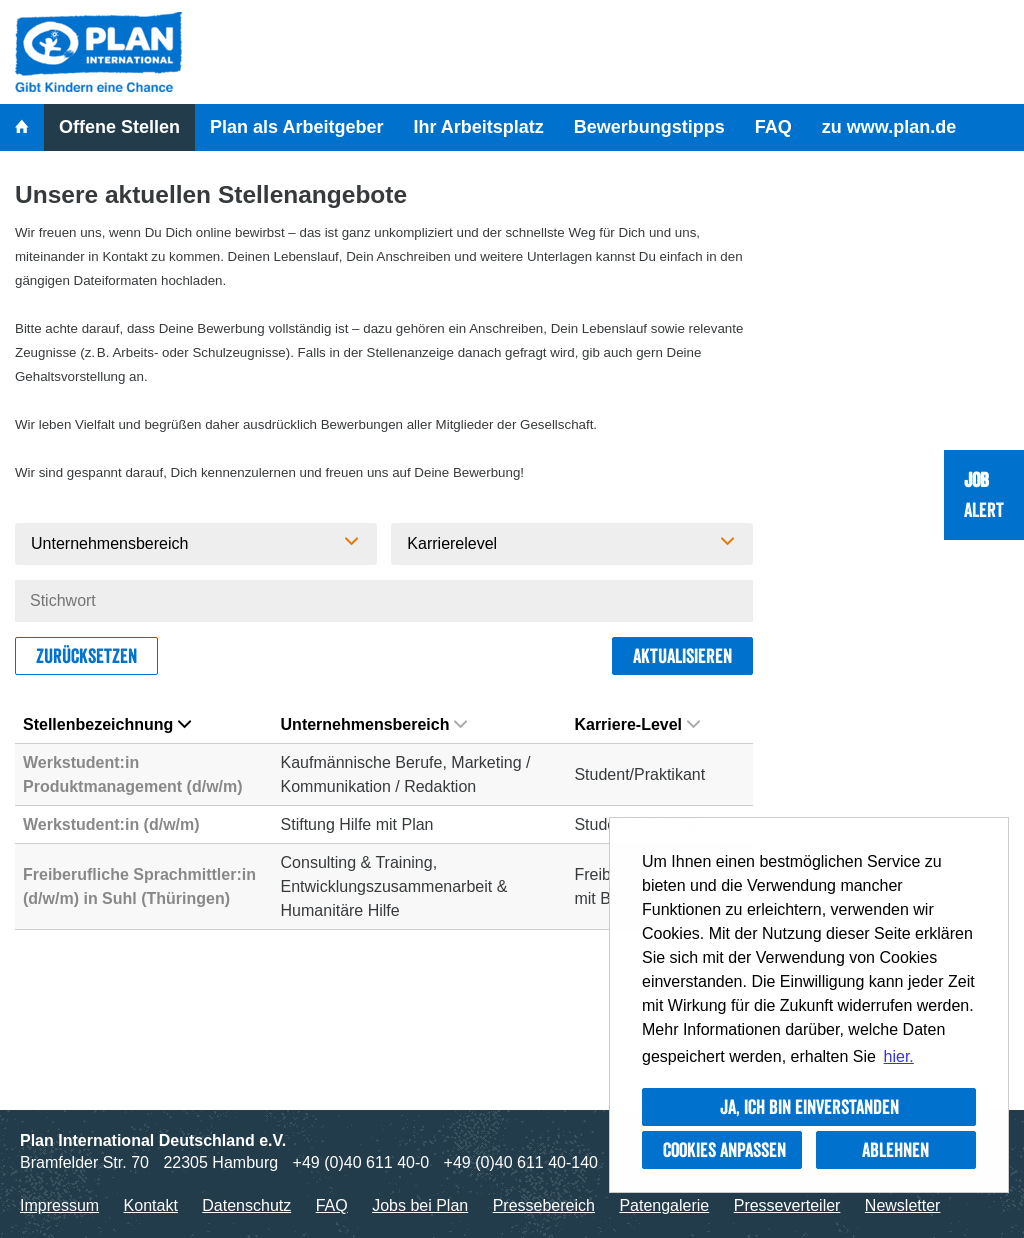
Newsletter (903, 1205)
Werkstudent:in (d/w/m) (111, 824)
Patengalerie (664, 1205)
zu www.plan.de (889, 127)
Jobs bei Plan (420, 1205)
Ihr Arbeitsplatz (478, 127)
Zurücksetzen (86, 656)
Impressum (59, 1205)
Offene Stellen (119, 127)
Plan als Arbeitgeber (296, 127)
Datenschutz (246, 1205)
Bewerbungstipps (649, 127)
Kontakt (151, 1205)
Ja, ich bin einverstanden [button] (809, 1107)
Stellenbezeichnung (107, 724)
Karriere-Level (637, 724)
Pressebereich (544, 1205)
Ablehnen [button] (895, 1150)
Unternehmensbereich (374, 724)
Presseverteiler (787, 1205)
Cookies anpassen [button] (724, 1150)
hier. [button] (899, 1056)
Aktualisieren (682, 656)
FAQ (773, 127)
